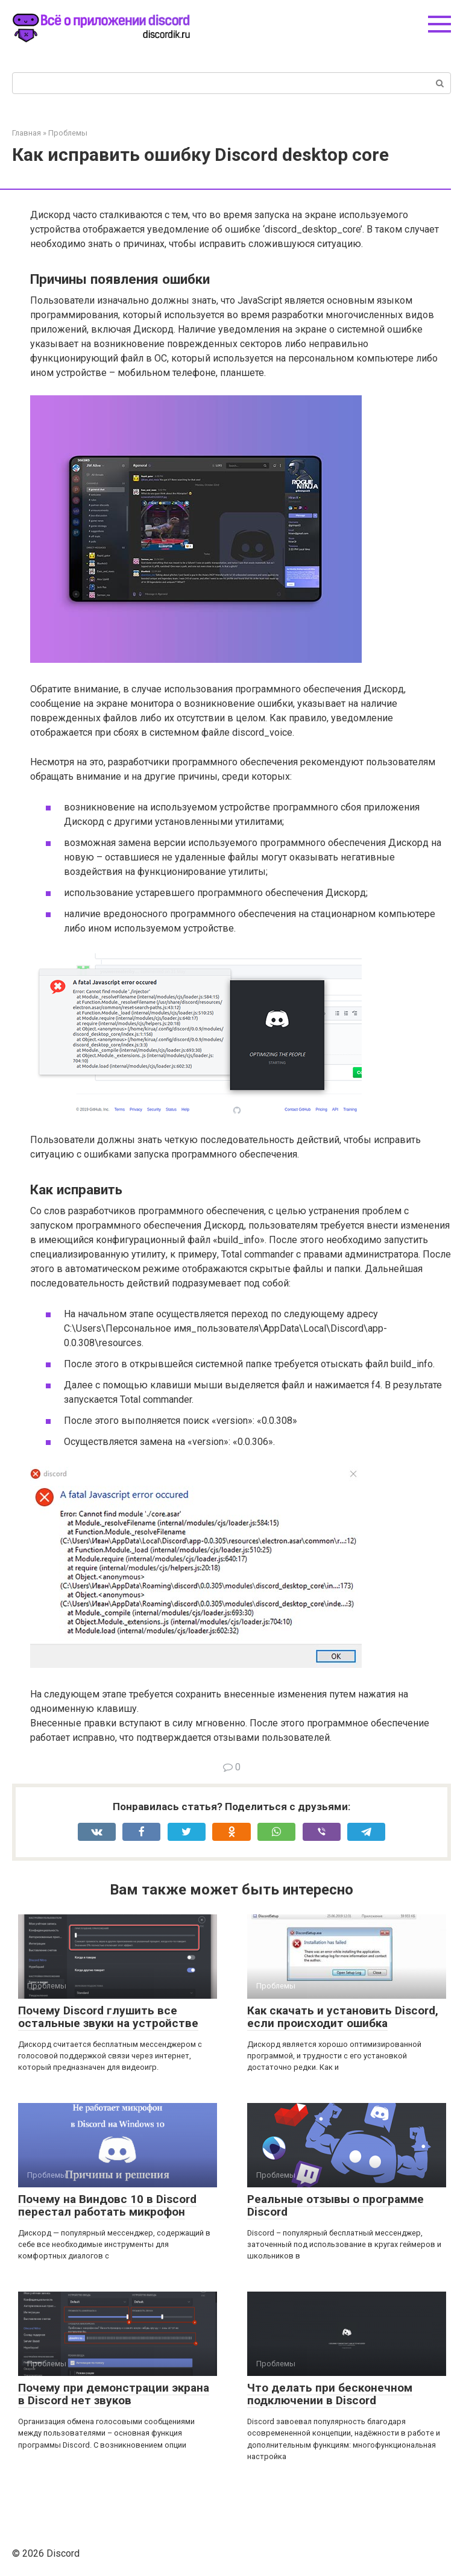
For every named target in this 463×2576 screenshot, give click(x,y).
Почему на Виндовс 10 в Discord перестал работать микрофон (107, 2205)
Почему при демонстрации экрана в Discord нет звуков (113, 2394)
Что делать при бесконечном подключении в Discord (329, 2394)
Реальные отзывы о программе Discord (335, 2205)
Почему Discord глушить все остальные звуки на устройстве (108, 2017)
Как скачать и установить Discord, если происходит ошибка (342, 2017)
